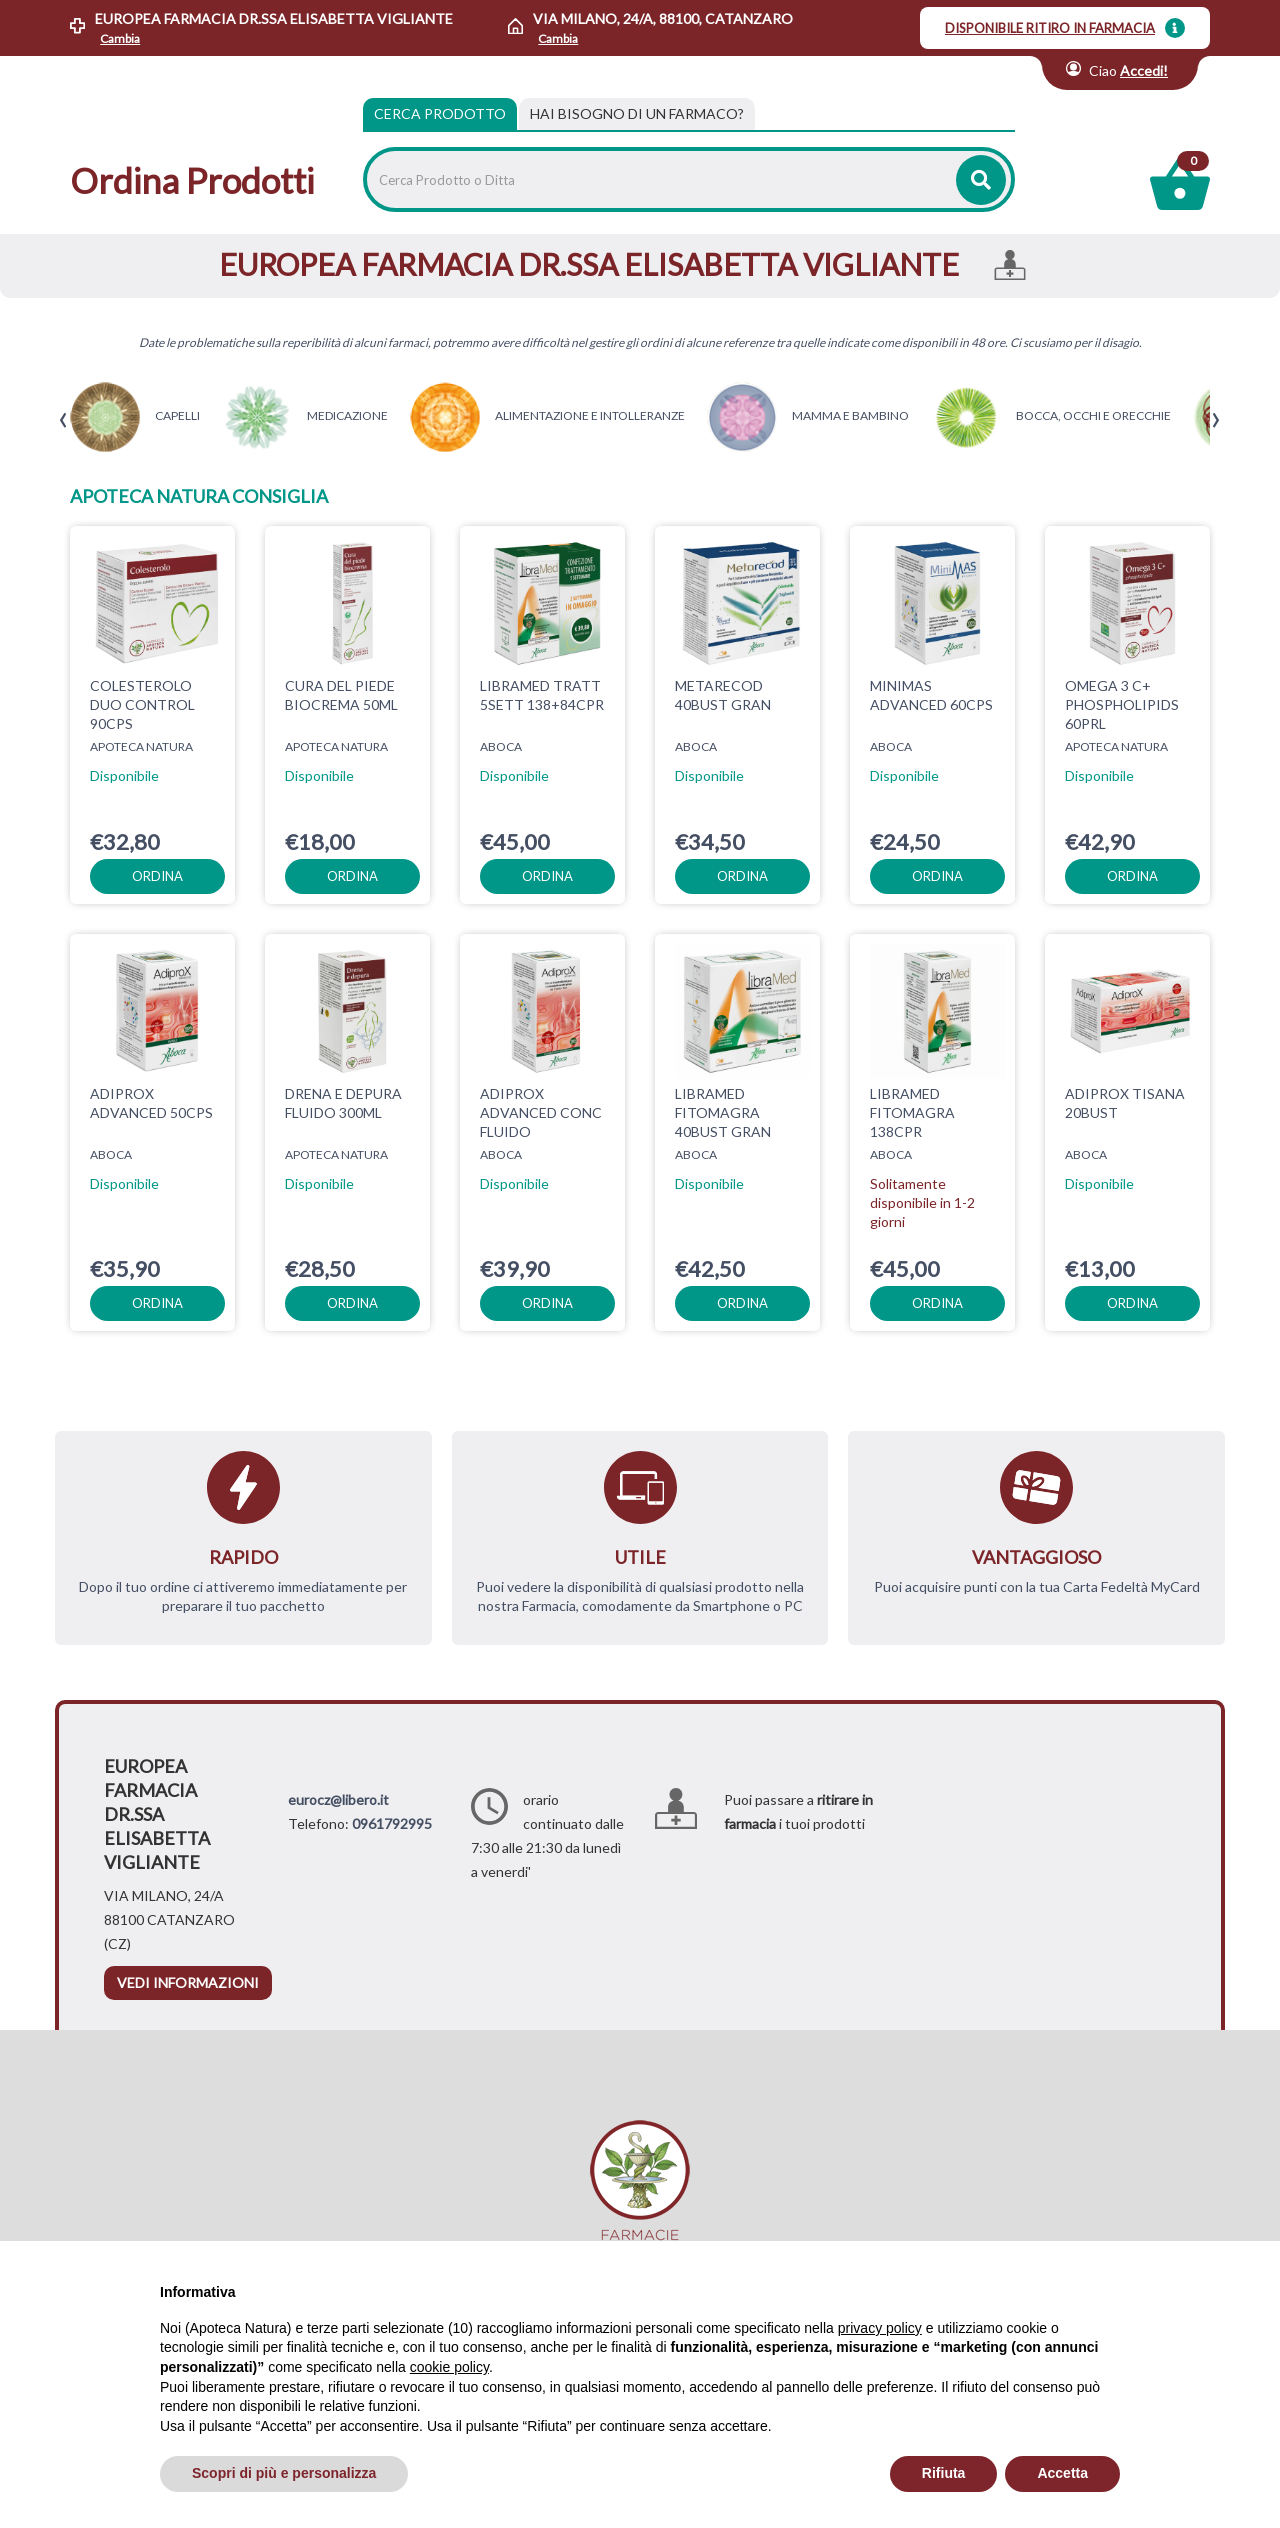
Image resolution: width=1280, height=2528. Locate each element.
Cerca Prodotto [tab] (440, 113)
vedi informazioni (188, 1982)
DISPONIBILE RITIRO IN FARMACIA (1050, 28)
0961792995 (392, 1823)
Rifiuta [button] (944, 2473)
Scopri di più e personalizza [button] (284, 2473)
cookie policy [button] (449, 2367)
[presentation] (63, 420)
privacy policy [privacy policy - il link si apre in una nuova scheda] (880, 2328)
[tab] (637, 114)
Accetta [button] (1062, 2473)
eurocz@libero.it (338, 1799)
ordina (157, 876)
